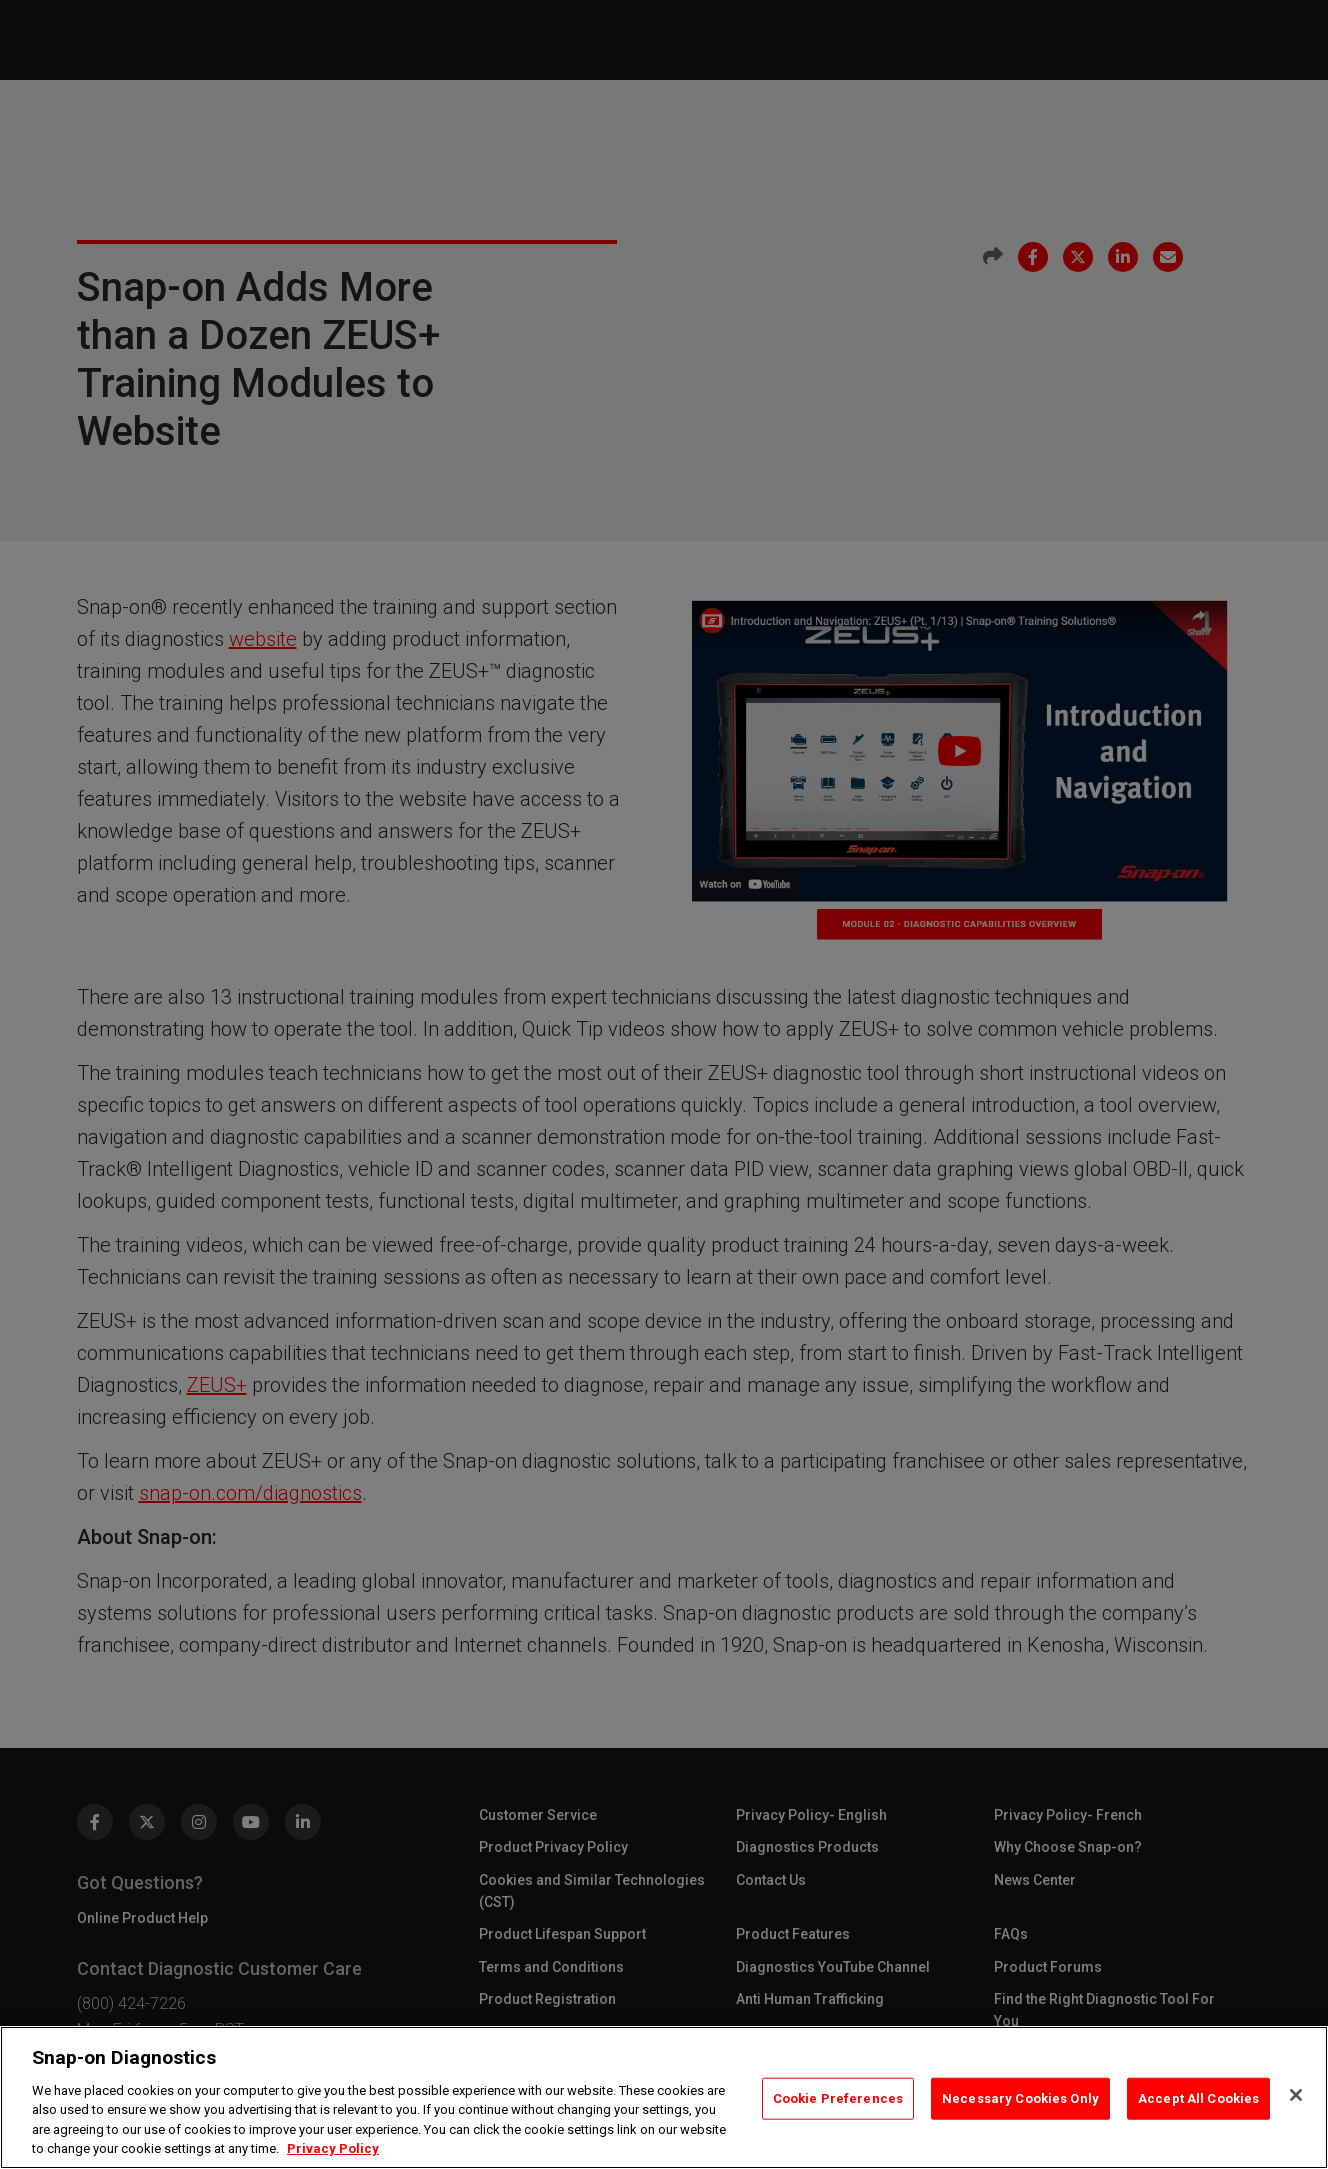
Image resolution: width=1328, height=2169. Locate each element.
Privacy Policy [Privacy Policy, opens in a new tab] (333, 2148)
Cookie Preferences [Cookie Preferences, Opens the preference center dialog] (838, 2098)
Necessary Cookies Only (1020, 2098)
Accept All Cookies (1198, 2098)
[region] (664, 2097)
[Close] (1296, 2095)
